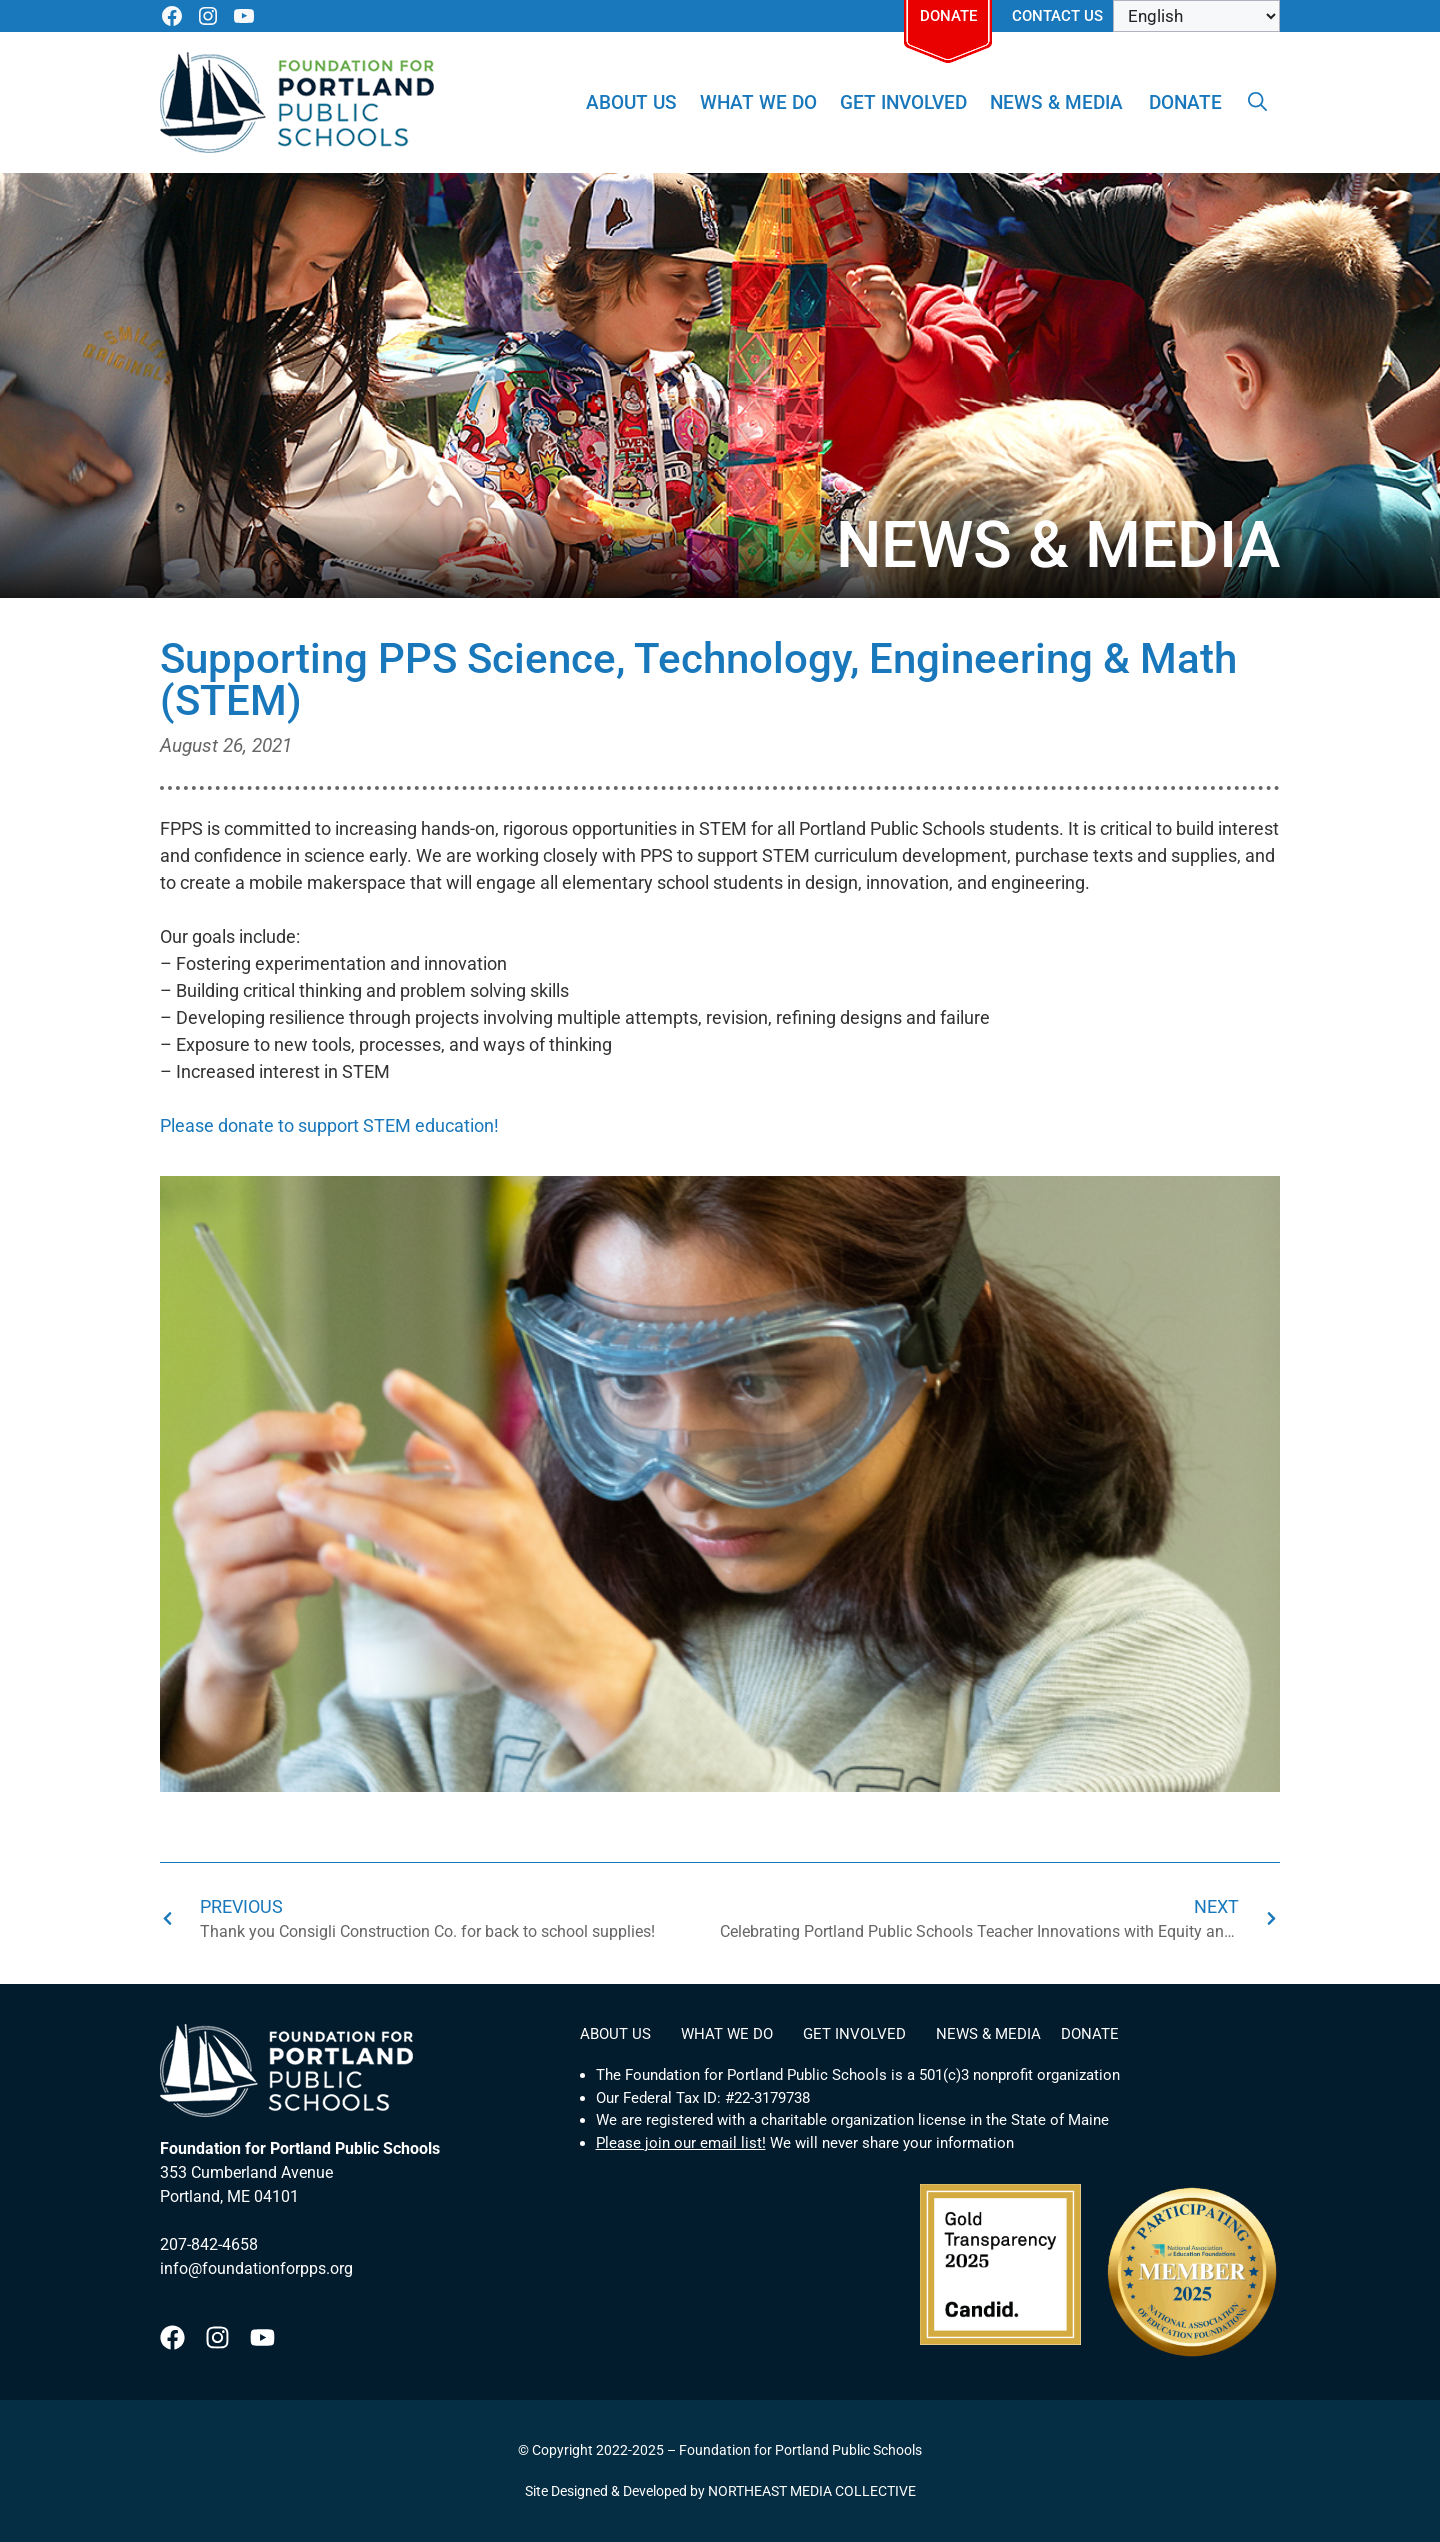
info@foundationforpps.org (256, 2268)
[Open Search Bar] (1257, 103)
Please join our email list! (681, 2143)
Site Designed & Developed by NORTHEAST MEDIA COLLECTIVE (720, 2491)
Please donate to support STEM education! (329, 1125)
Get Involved (903, 102)
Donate (948, 16)
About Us (631, 102)
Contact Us (1057, 16)
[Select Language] (1196, 16)
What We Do (758, 102)
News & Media (1056, 102)
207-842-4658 (209, 2244)
